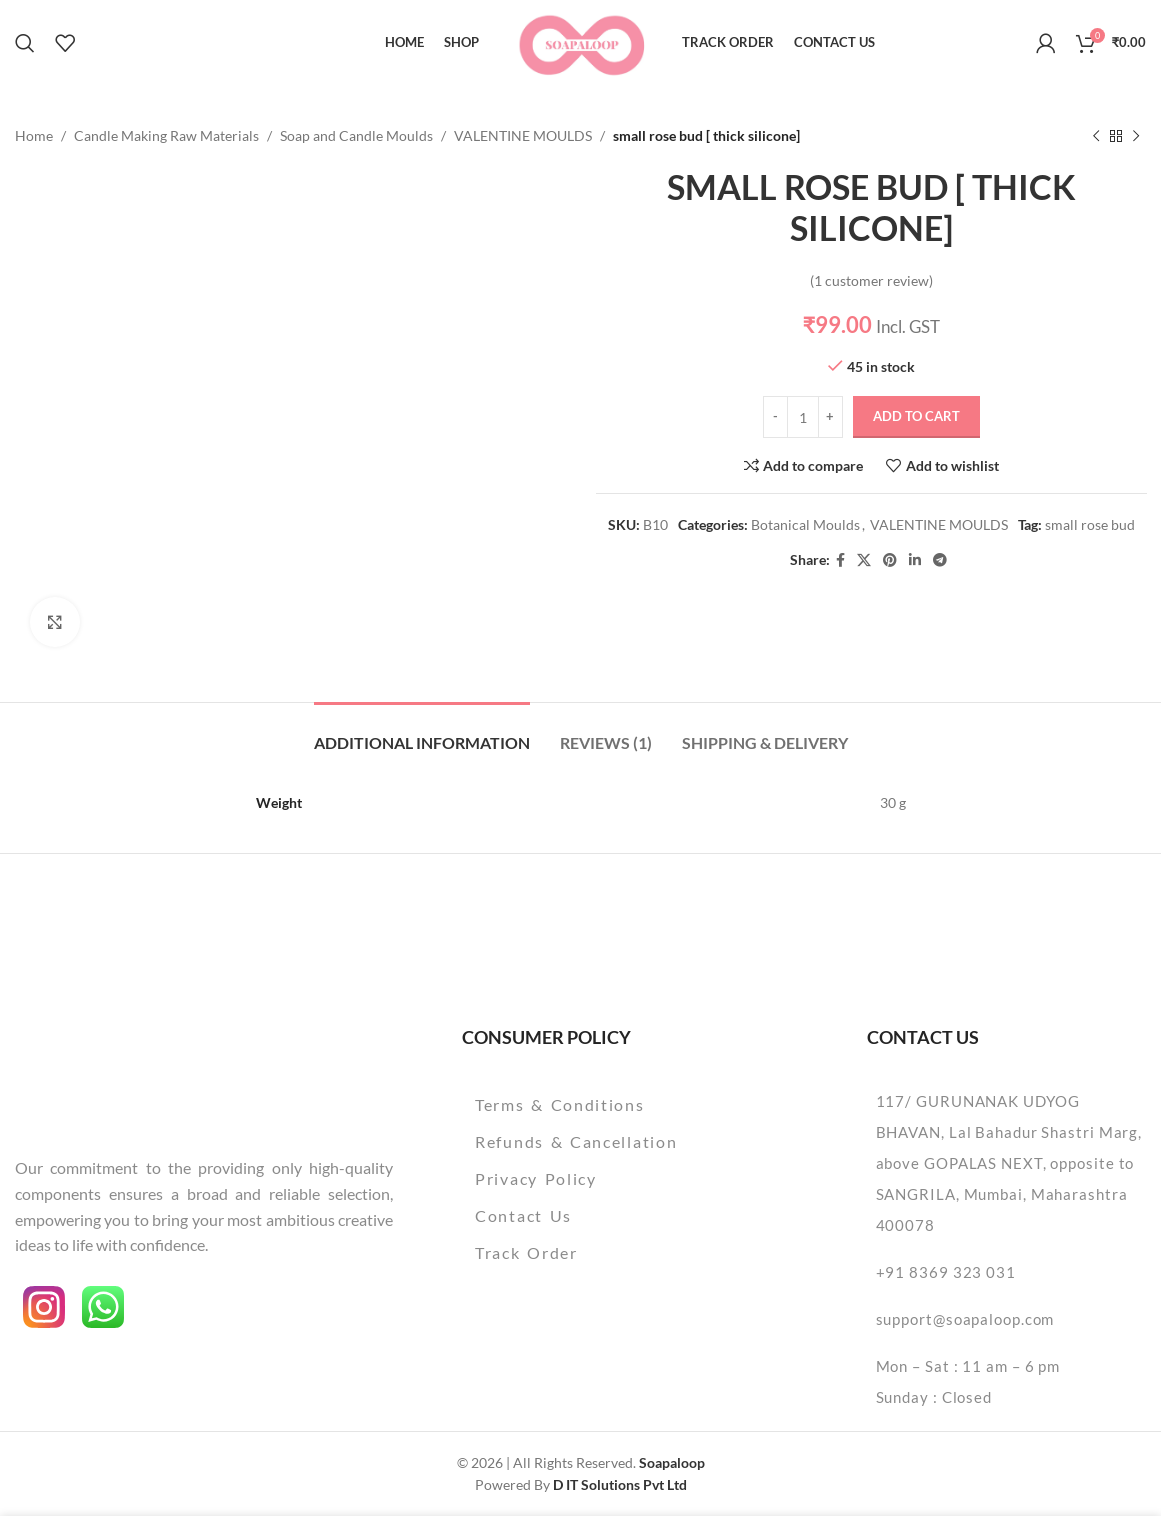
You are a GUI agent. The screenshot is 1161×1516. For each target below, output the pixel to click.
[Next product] (1136, 136)
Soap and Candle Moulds (356, 135)
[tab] (422, 732)
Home (34, 135)
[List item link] (617, 1105)
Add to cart (915, 417)
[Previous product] (1096, 136)
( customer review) (870, 280)
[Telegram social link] (939, 560)
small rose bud (1089, 525)
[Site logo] (580, 40)
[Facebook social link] (839, 560)
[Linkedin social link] (914, 560)
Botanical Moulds (804, 525)
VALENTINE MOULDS (523, 135)
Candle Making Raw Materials (166, 135)
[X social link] (863, 560)
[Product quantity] (802, 417)
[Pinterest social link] (889, 560)
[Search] (25, 43)
